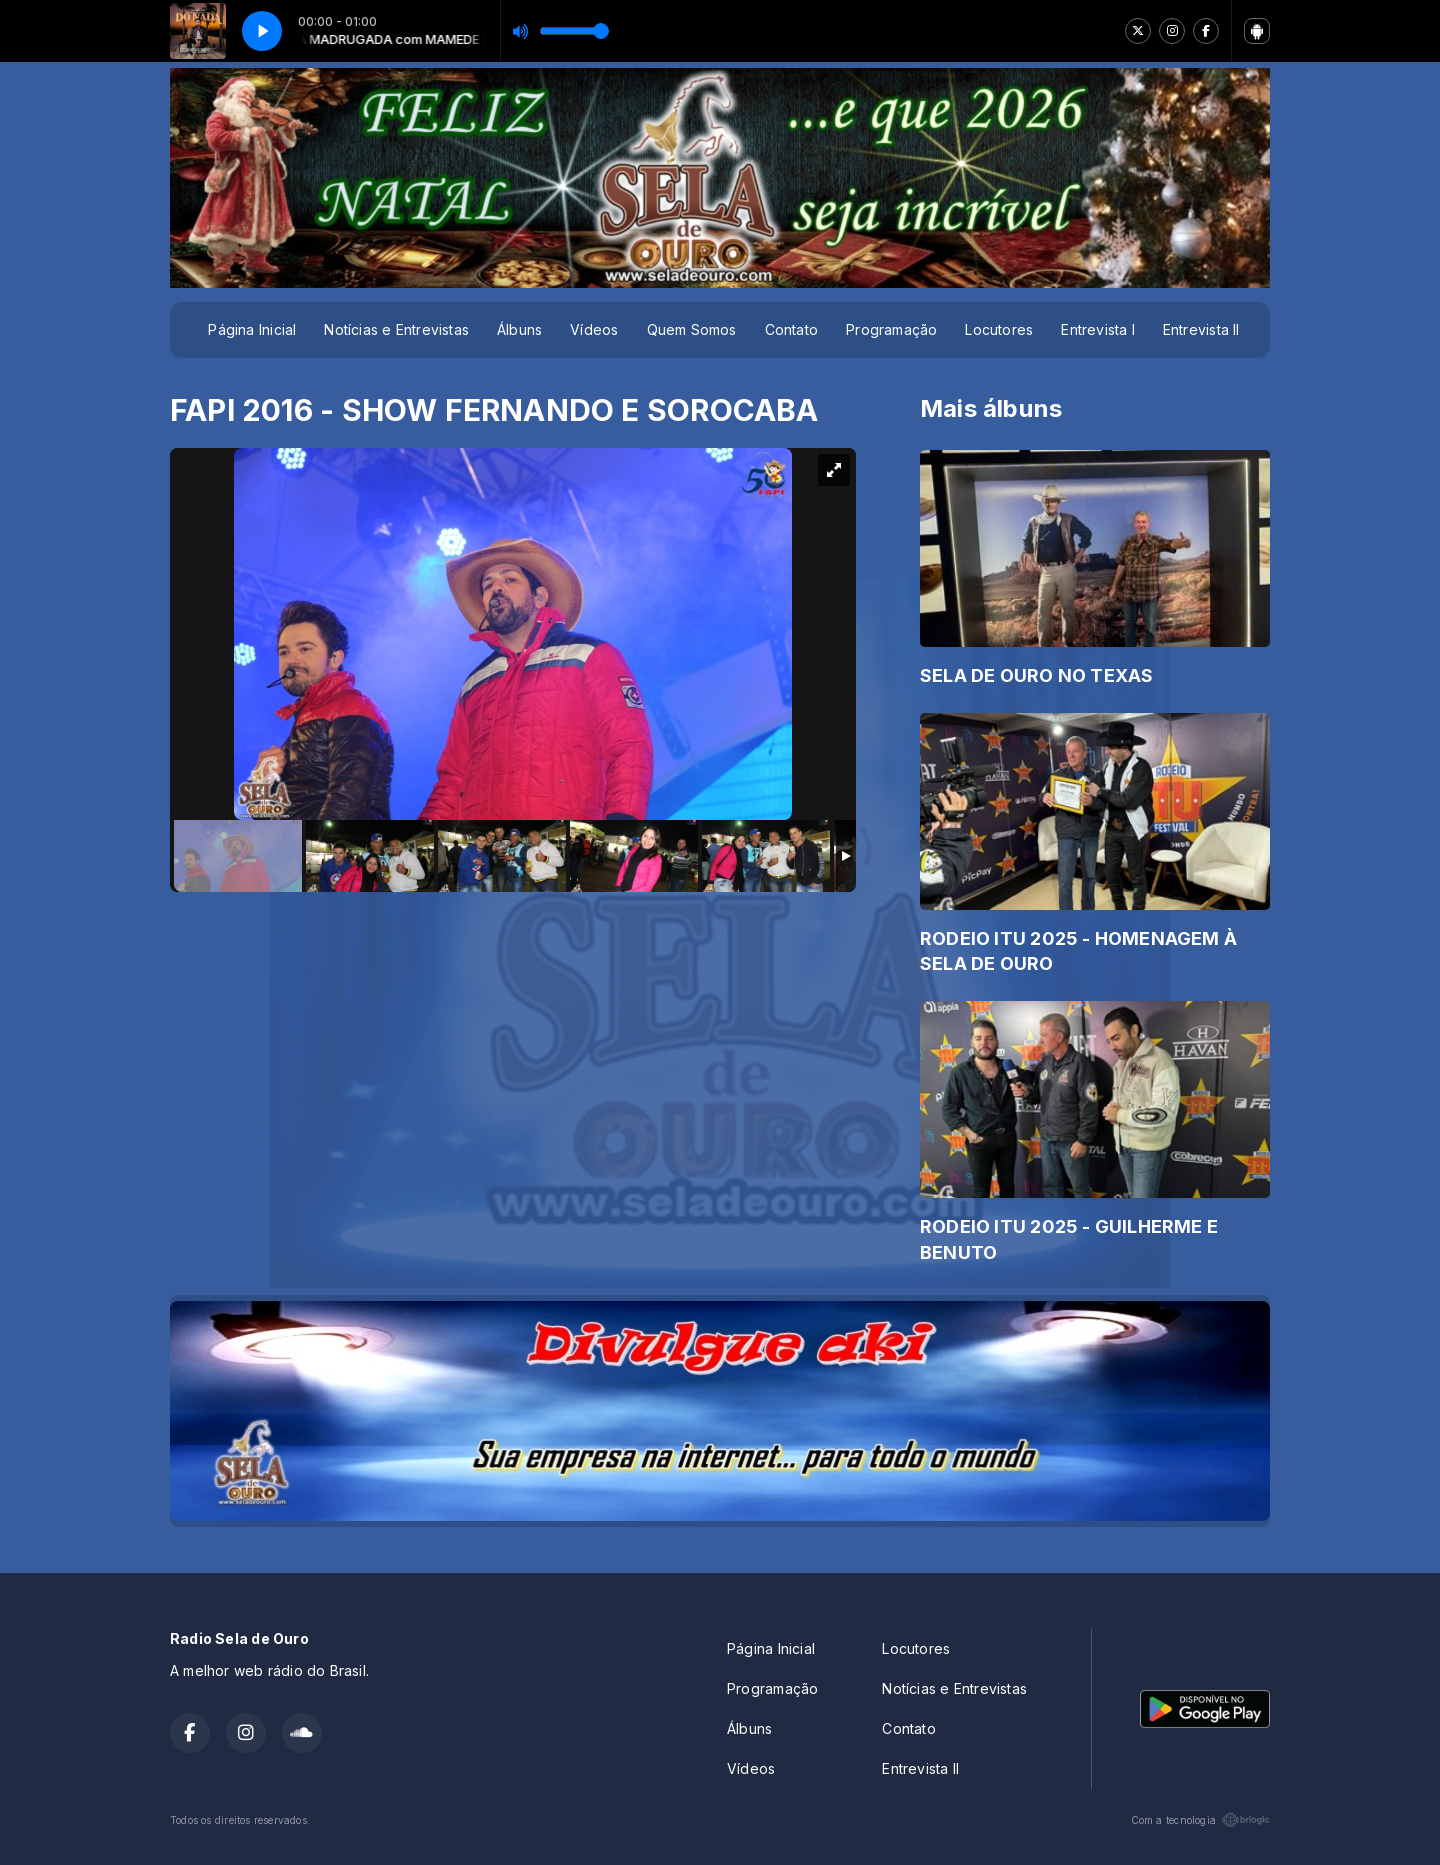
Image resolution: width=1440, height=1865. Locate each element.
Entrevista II (1201, 329)
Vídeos (594, 329)
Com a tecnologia (1200, 1820)
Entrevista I (1098, 329)
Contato (791, 329)
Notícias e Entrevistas (396, 329)
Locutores (999, 329)
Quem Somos (692, 329)
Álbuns (519, 329)
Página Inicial (252, 329)
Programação (891, 329)
